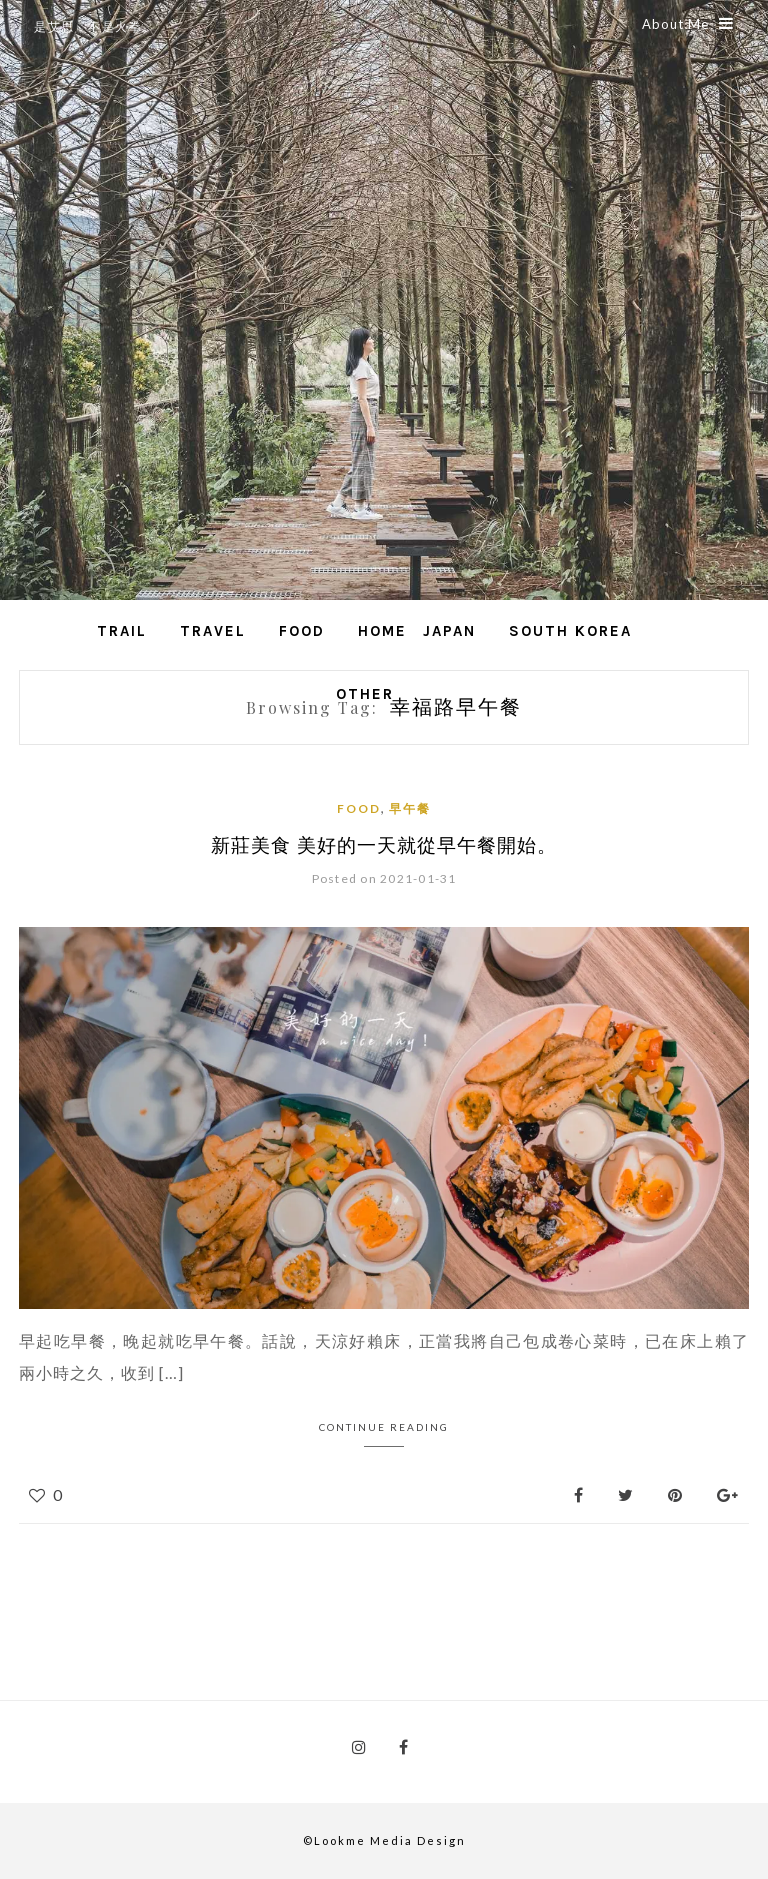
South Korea (570, 631)
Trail (122, 631)
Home (382, 631)
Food (302, 631)
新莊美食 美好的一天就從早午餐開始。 (384, 843)
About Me (688, 24)
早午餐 (410, 808)
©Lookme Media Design (384, 1840)
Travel (213, 631)
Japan (449, 631)
